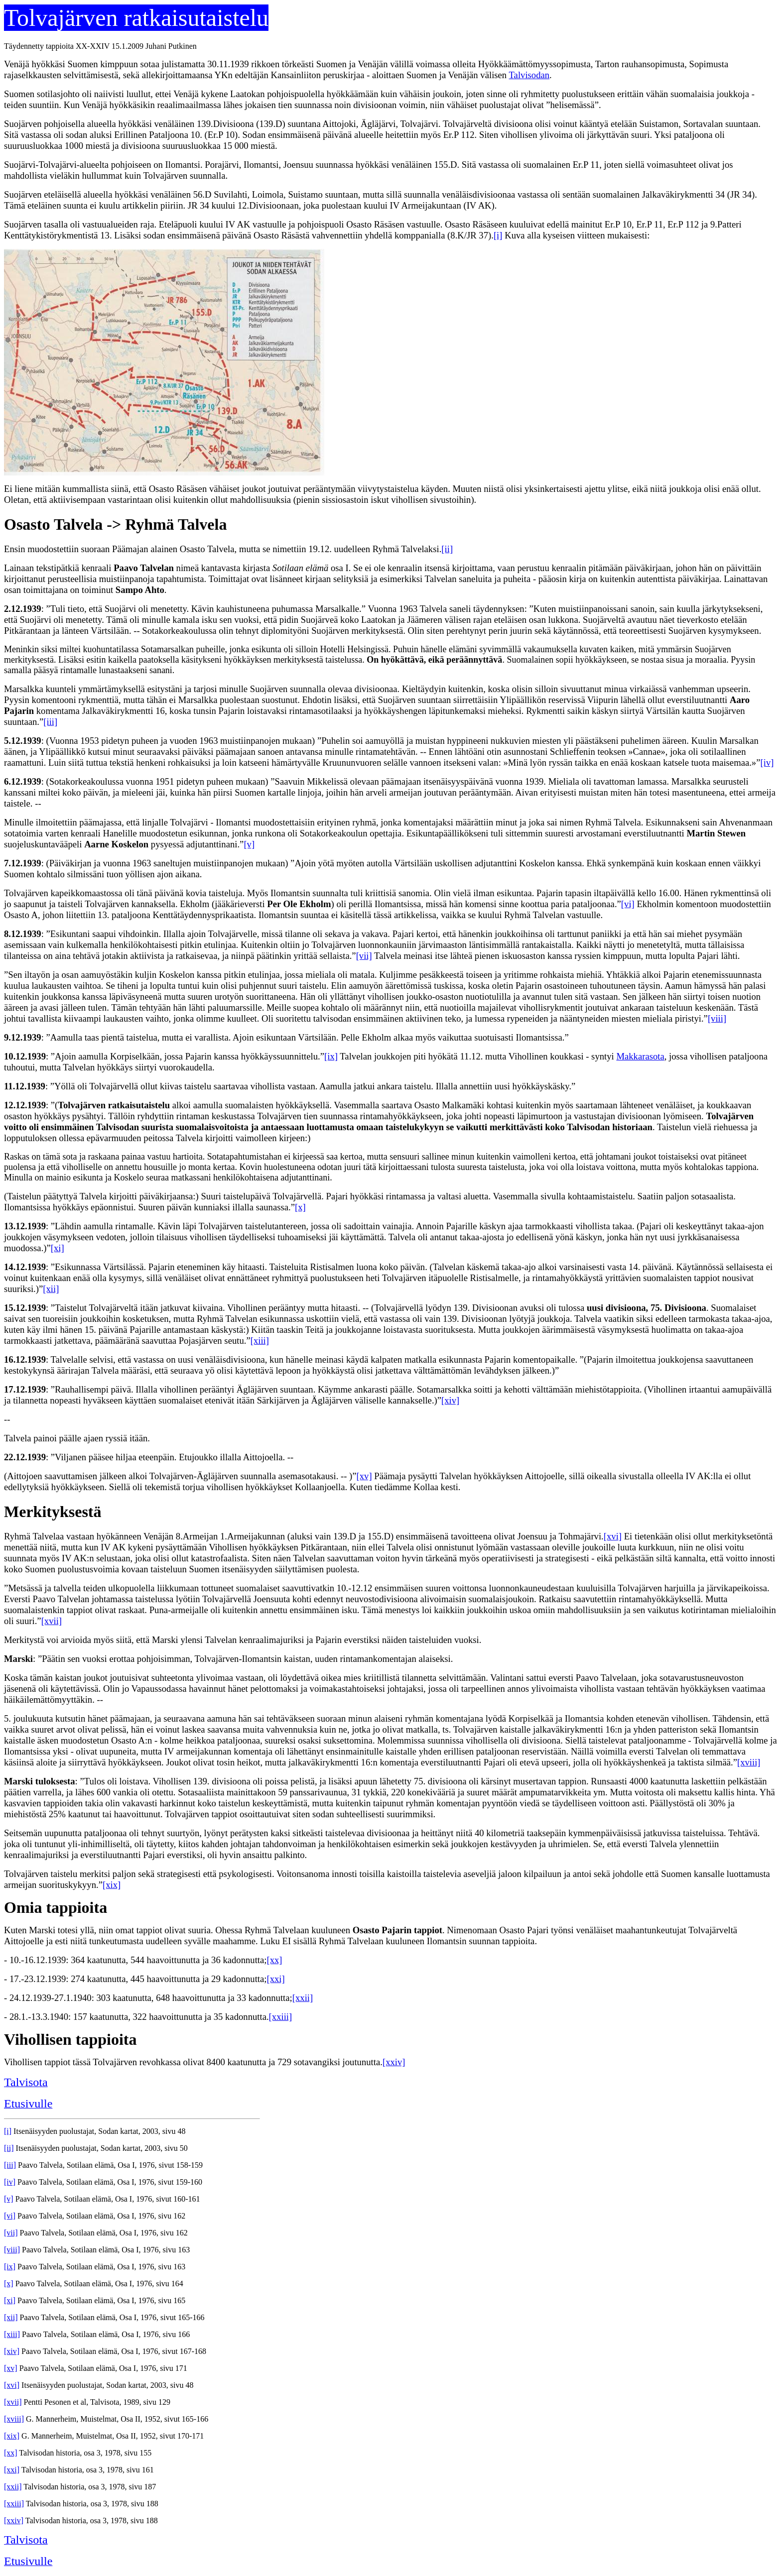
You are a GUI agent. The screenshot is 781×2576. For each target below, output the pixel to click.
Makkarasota (640, 1056)
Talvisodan (529, 75)
